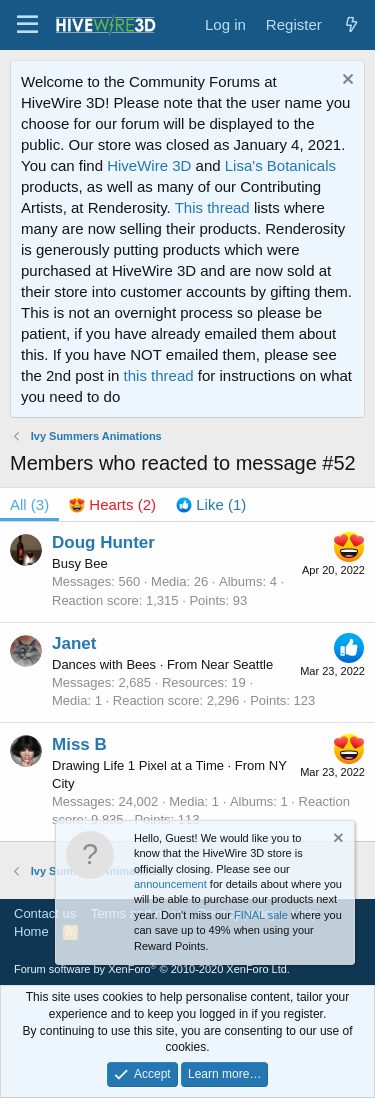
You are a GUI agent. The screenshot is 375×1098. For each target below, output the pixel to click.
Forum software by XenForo (152, 969)
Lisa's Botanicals (280, 165)
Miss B (79, 744)
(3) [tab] (29, 504)
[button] (27, 25)
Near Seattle (237, 664)
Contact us (45, 913)
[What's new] (351, 24)
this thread (159, 375)
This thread (212, 207)
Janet (74, 643)
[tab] (112, 504)
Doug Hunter (103, 542)
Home (31, 931)
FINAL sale (261, 915)
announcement (170, 884)
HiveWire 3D (149, 165)
